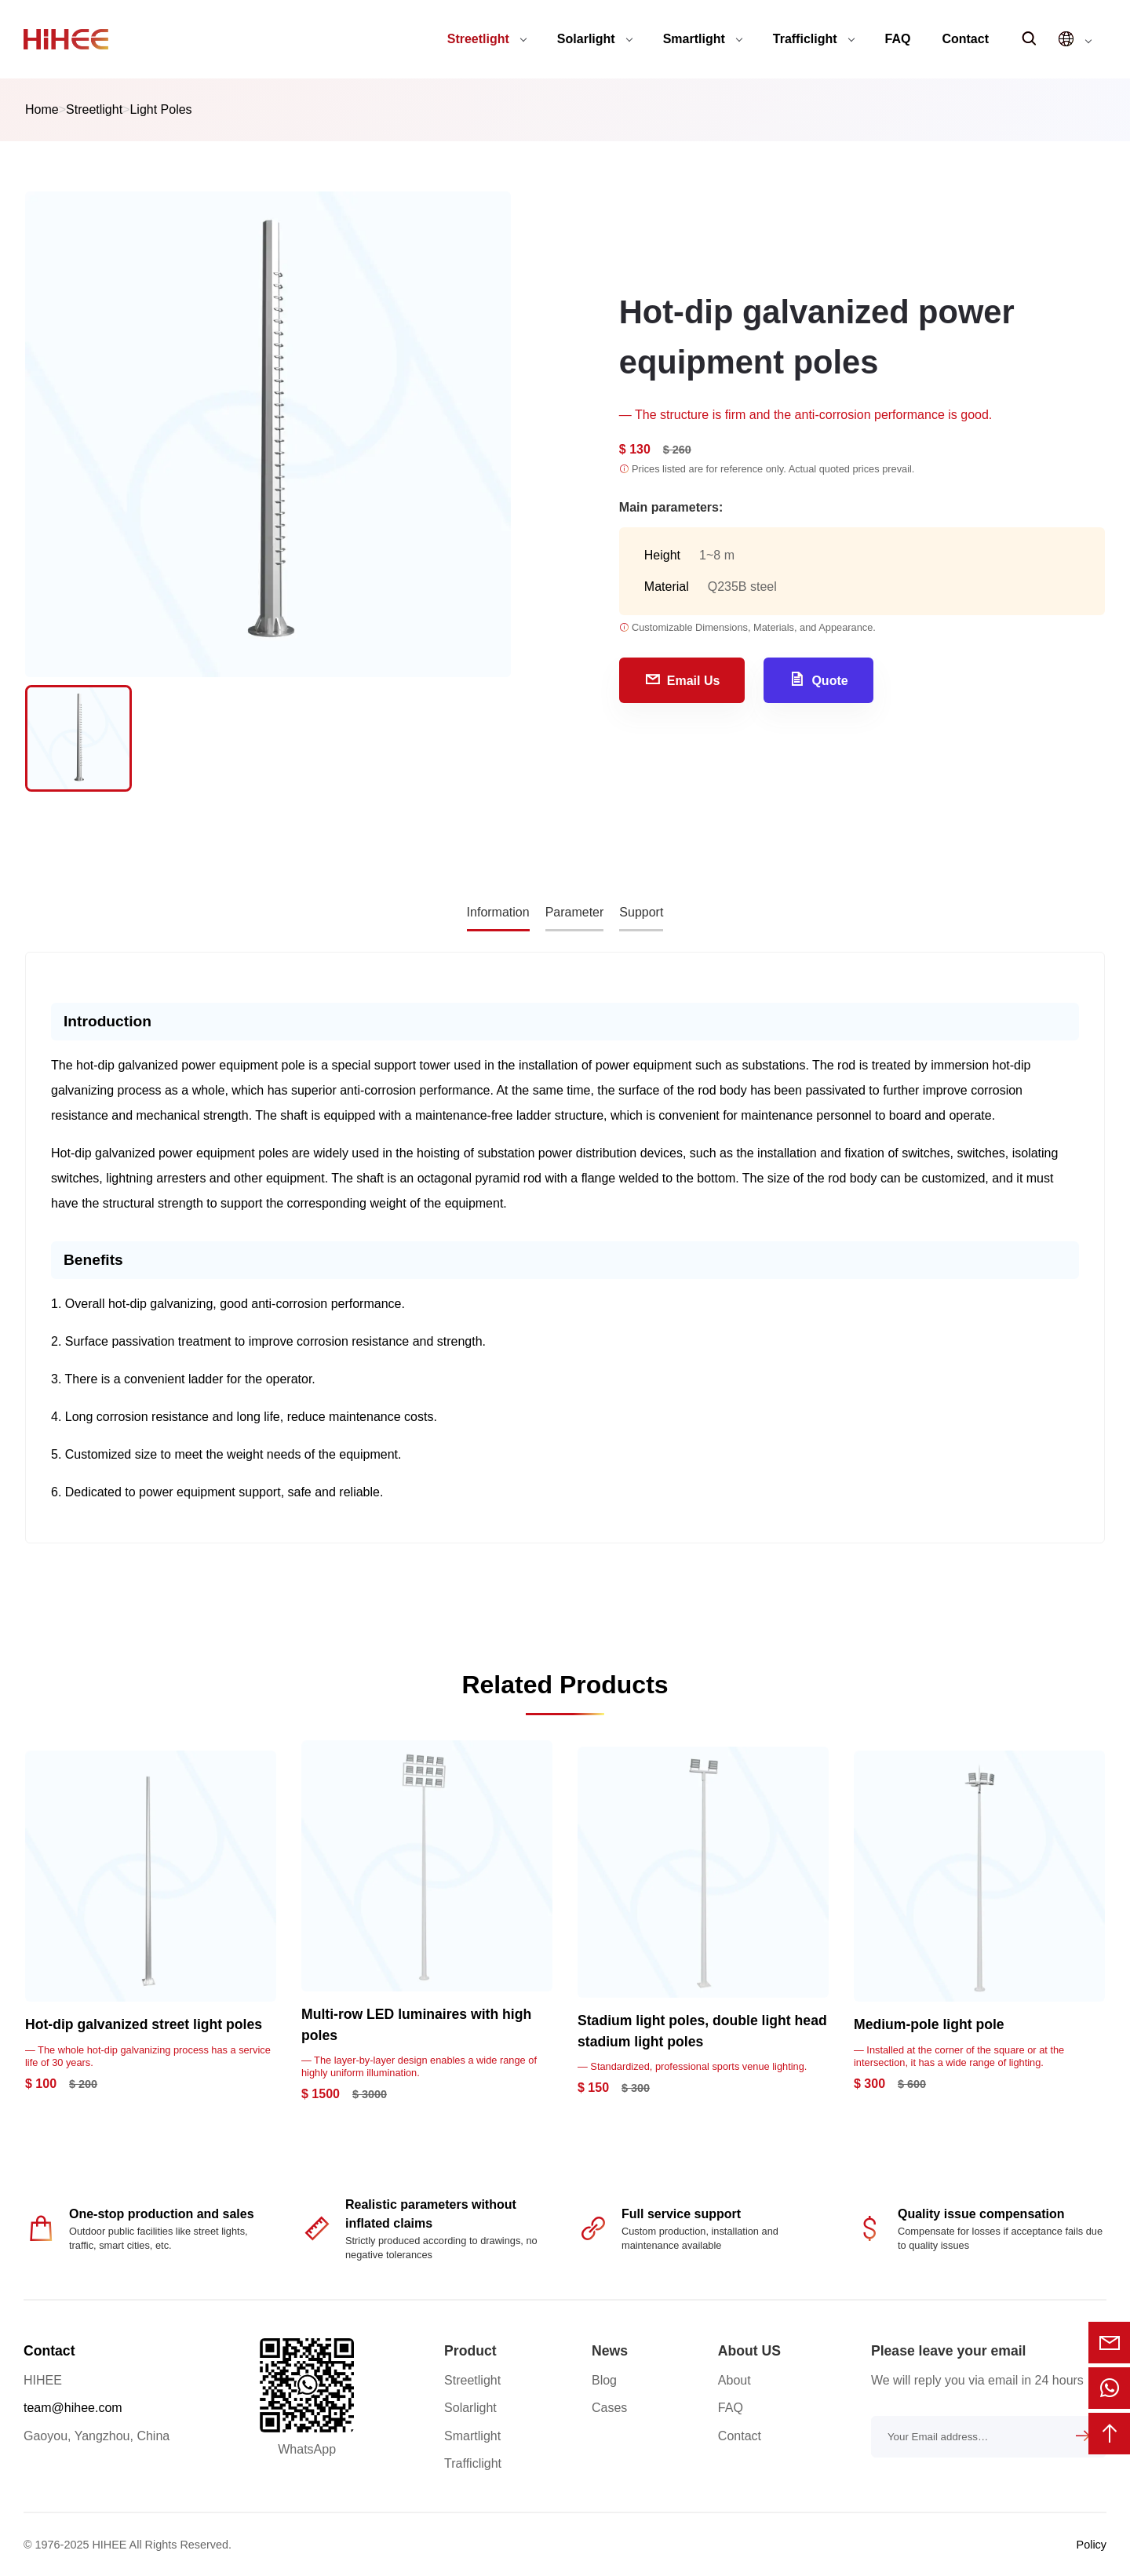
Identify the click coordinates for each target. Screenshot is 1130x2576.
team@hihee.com (73, 2407)
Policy (1091, 2544)
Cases (609, 2407)
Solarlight (594, 39)
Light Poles (160, 109)
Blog (604, 2380)
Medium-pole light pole (929, 2024)
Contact (965, 39)
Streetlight (487, 39)
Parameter (574, 912)
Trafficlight (814, 39)
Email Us (682, 679)
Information (498, 912)
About (734, 2380)
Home (42, 109)
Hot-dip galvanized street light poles (143, 2024)
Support (641, 912)
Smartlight (702, 39)
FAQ (898, 39)
